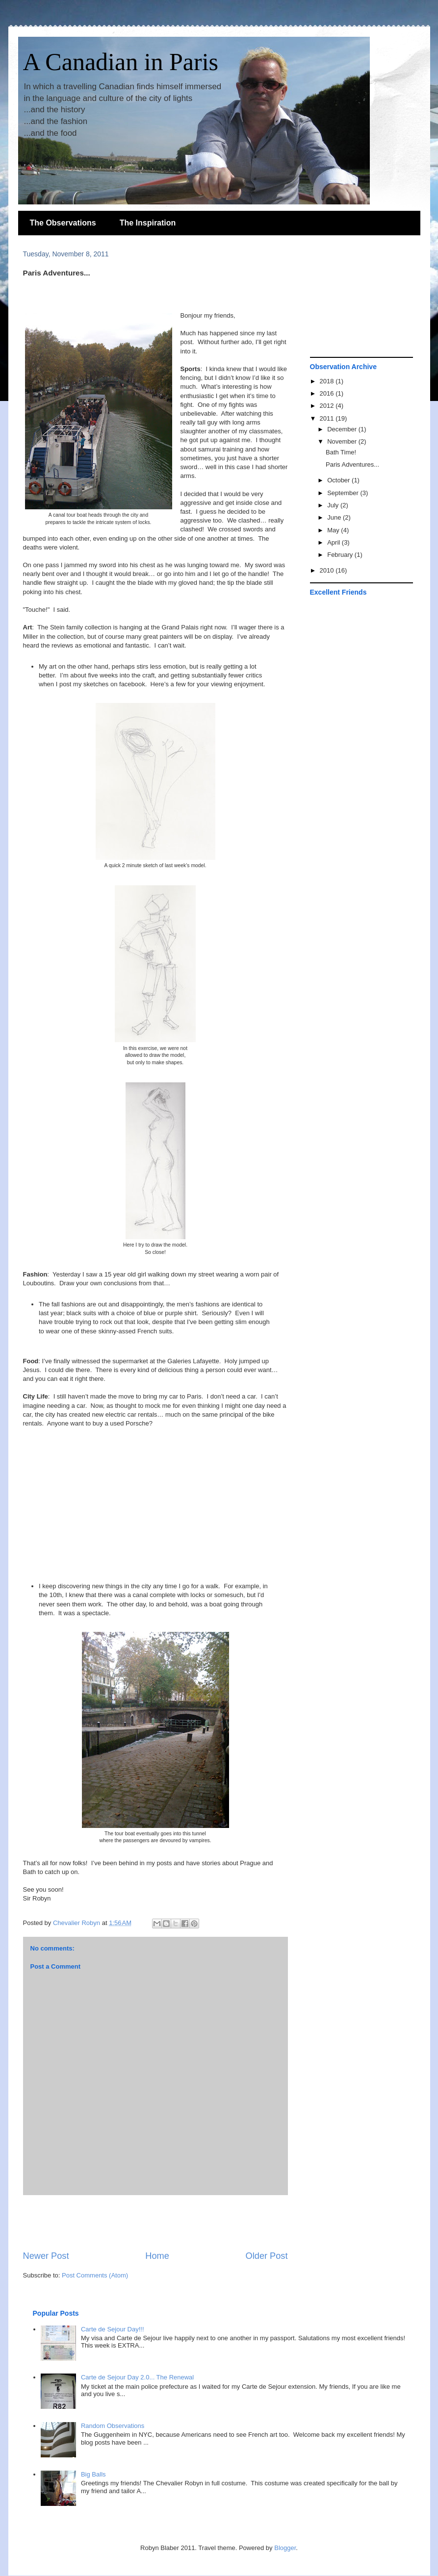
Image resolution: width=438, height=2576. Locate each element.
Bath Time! (341, 452)
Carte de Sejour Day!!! (112, 2329)
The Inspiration (148, 223)
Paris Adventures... (352, 464)
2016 (328, 393)
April (334, 542)
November (343, 441)
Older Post (267, 2256)
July (333, 505)
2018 (328, 381)
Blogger (285, 2547)
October (339, 480)
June (335, 517)
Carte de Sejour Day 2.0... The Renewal (137, 2377)
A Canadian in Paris (121, 61)
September (343, 493)
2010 (328, 570)
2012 (328, 405)
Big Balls (93, 2474)
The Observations (63, 223)
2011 (328, 418)
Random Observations (112, 2425)
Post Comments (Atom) (95, 2275)
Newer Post (46, 2256)
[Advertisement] (155, 2222)
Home (157, 2256)
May (334, 530)
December (343, 429)
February (341, 554)
